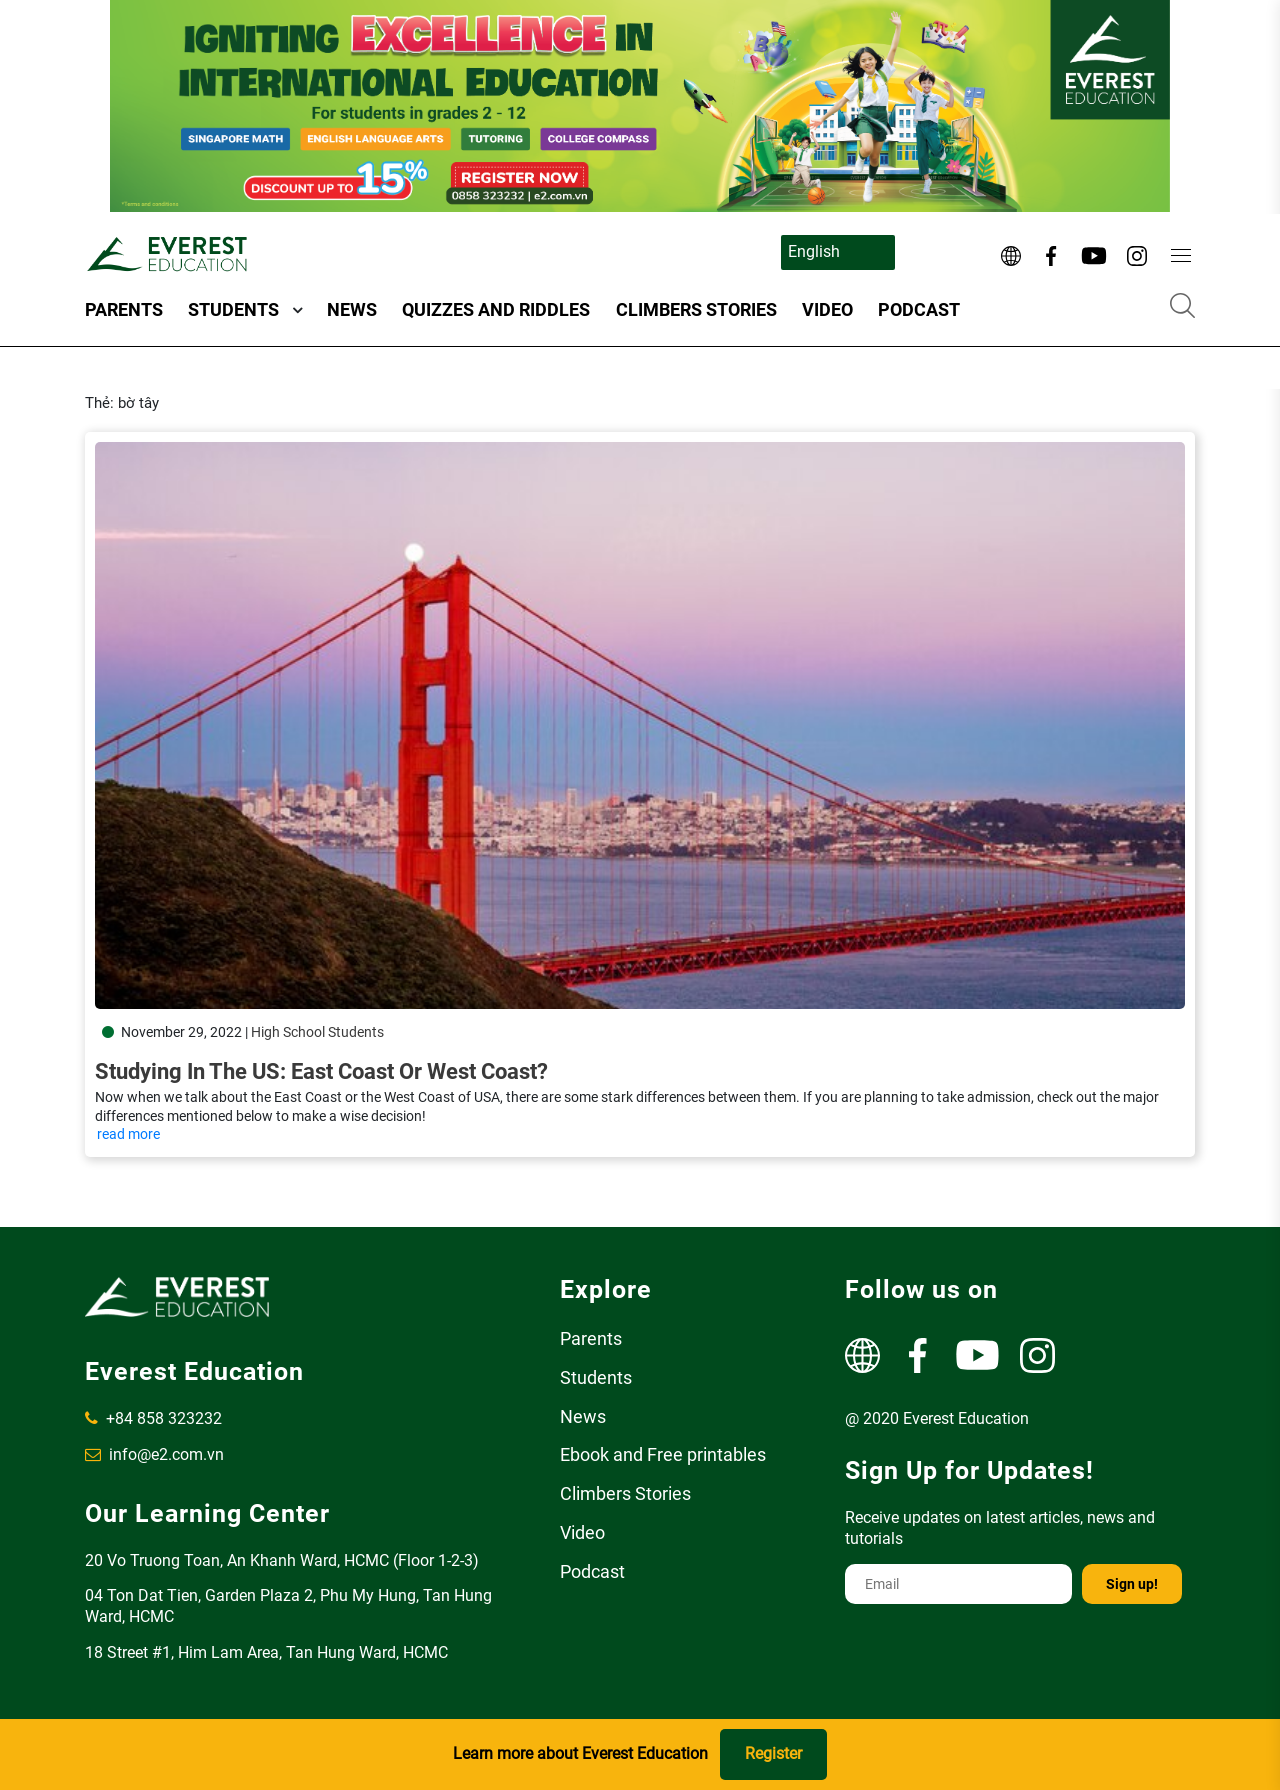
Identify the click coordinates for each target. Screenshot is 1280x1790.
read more (128, 1134)
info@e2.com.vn (154, 1454)
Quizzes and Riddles (496, 309)
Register (773, 1753)
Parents (124, 309)
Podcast (919, 309)
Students (233, 309)
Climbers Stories (696, 309)
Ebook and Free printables (663, 1454)
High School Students (317, 1032)
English (814, 251)
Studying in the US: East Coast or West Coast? (321, 1071)
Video (827, 309)
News (352, 309)
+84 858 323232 (153, 1418)
